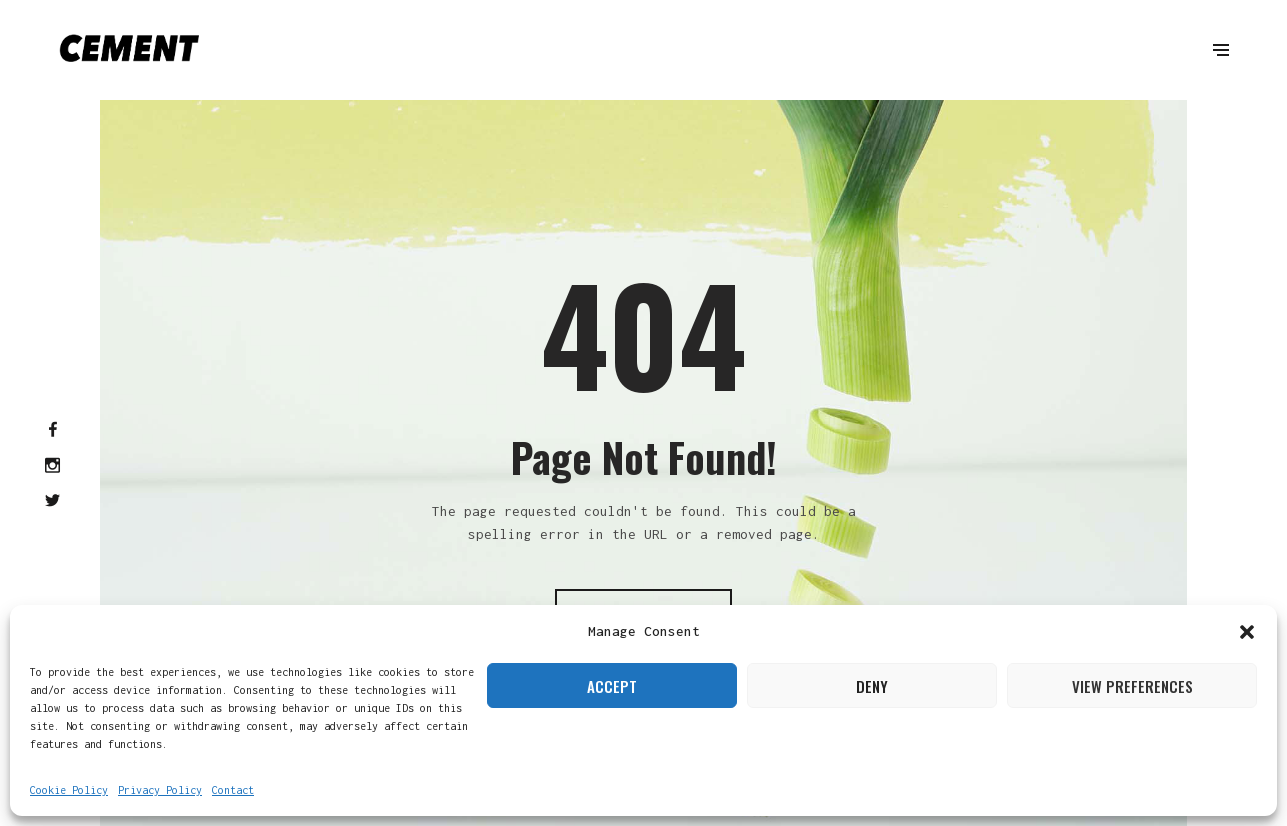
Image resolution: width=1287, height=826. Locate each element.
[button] (1247, 632)
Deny (872, 686)
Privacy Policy (160, 790)
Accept (612, 686)
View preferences (1132, 686)
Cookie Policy (69, 790)
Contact (233, 790)
